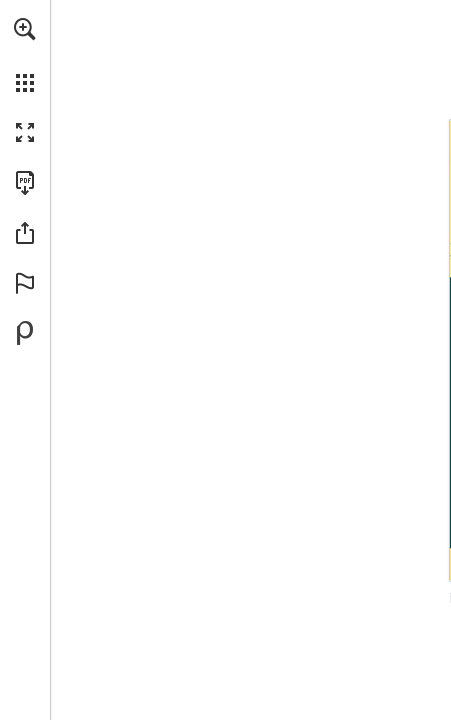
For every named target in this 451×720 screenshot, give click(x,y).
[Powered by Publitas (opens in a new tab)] (25, 333)
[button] (25, 29)
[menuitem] (25, 55)
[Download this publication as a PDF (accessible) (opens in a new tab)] (25, 183)
